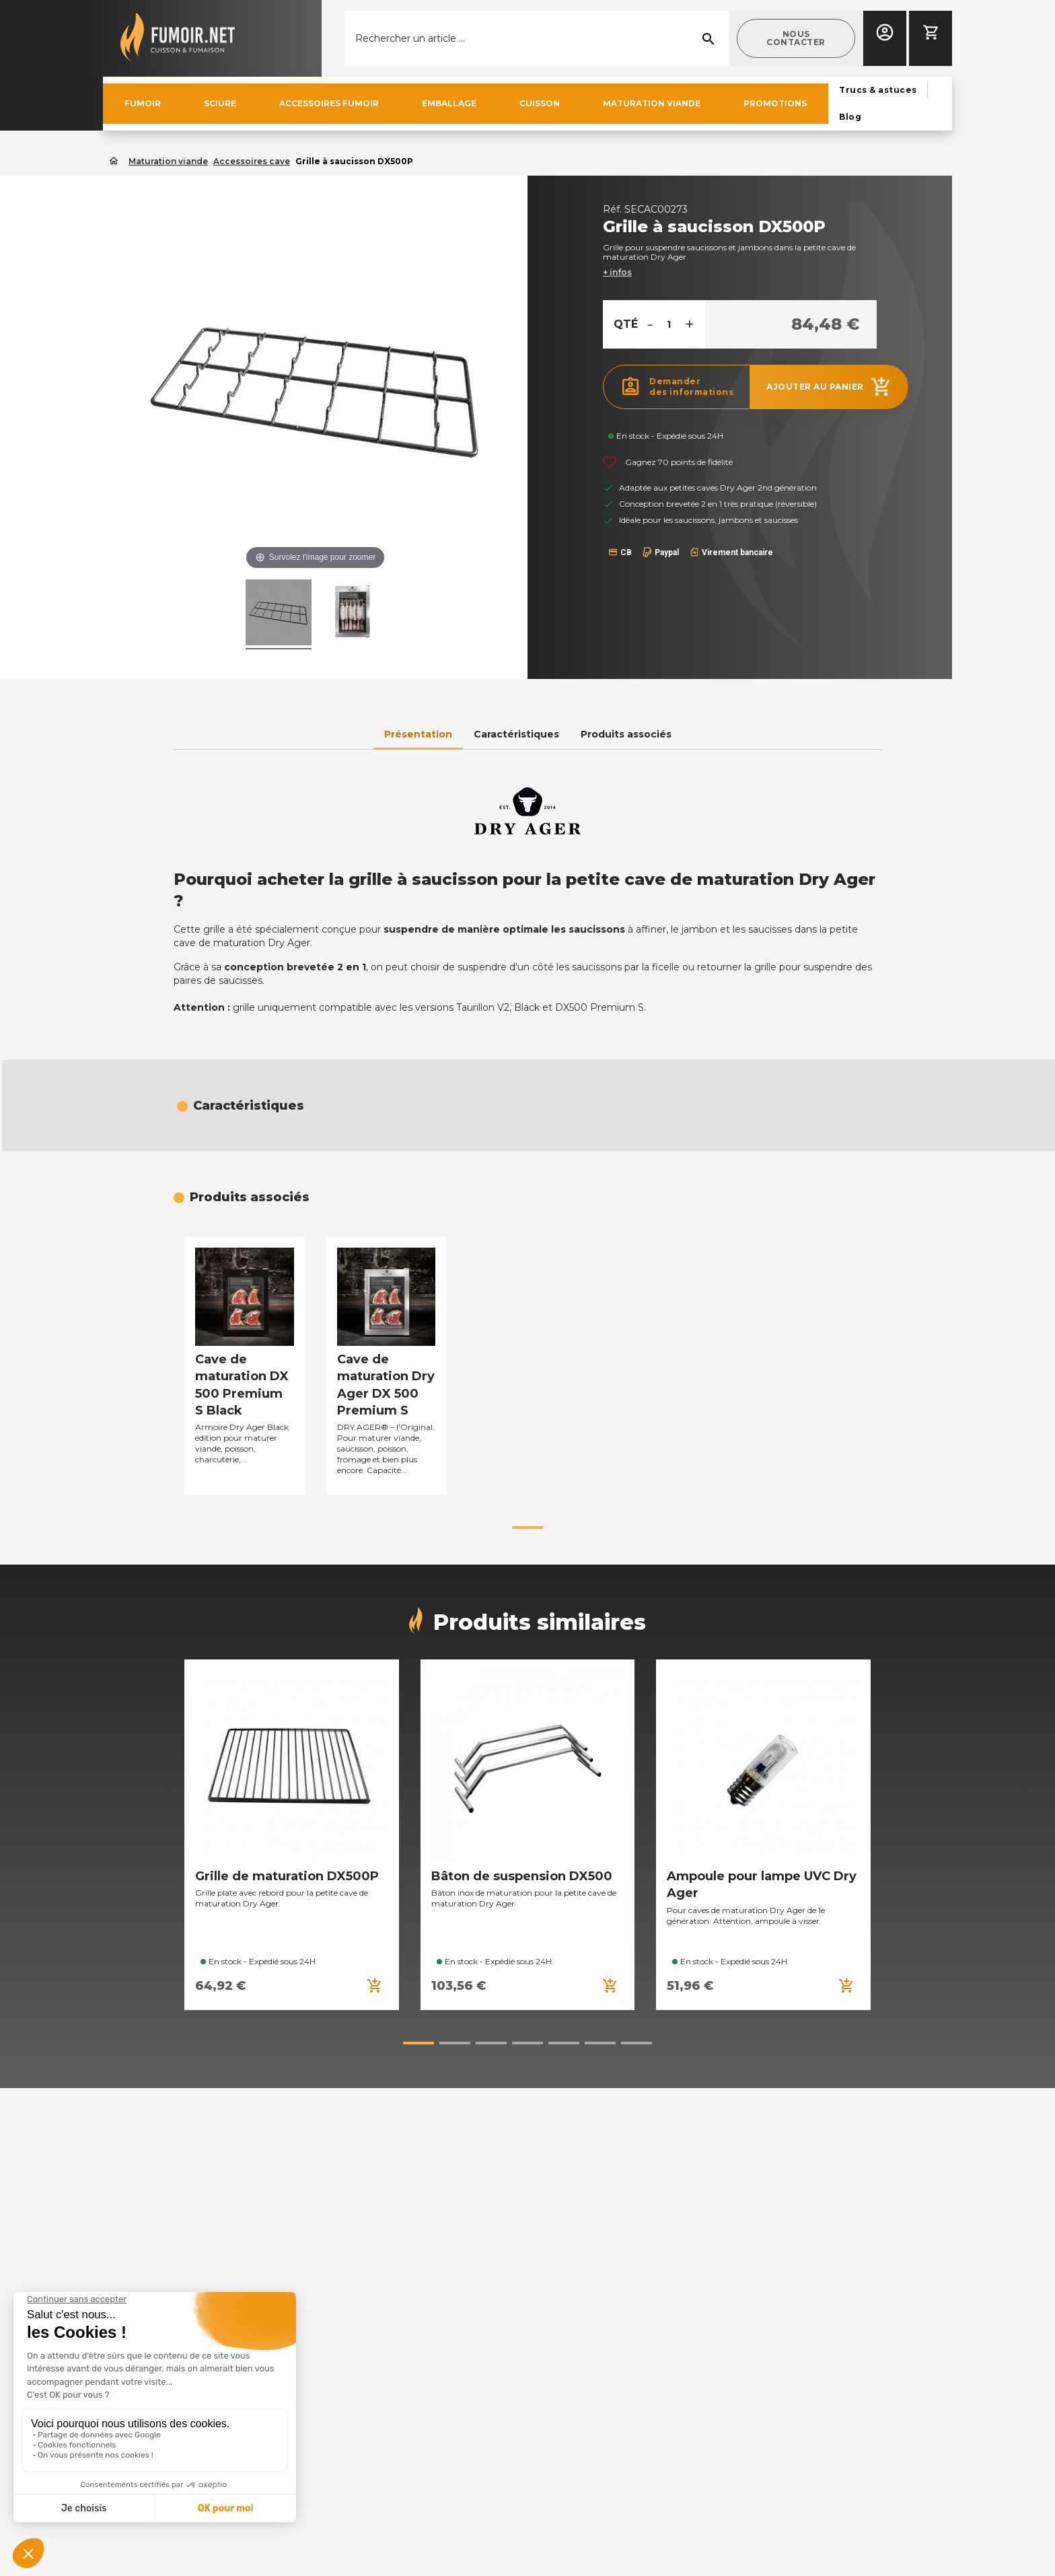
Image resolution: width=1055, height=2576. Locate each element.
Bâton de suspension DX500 (521, 1876)
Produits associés (626, 734)
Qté (626, 324)
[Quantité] (669, 324)
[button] (796, 38)
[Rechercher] (536, 38)
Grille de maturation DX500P (287, 1876)
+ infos (617, 272)
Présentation (418, 734)
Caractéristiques (516, 734)
